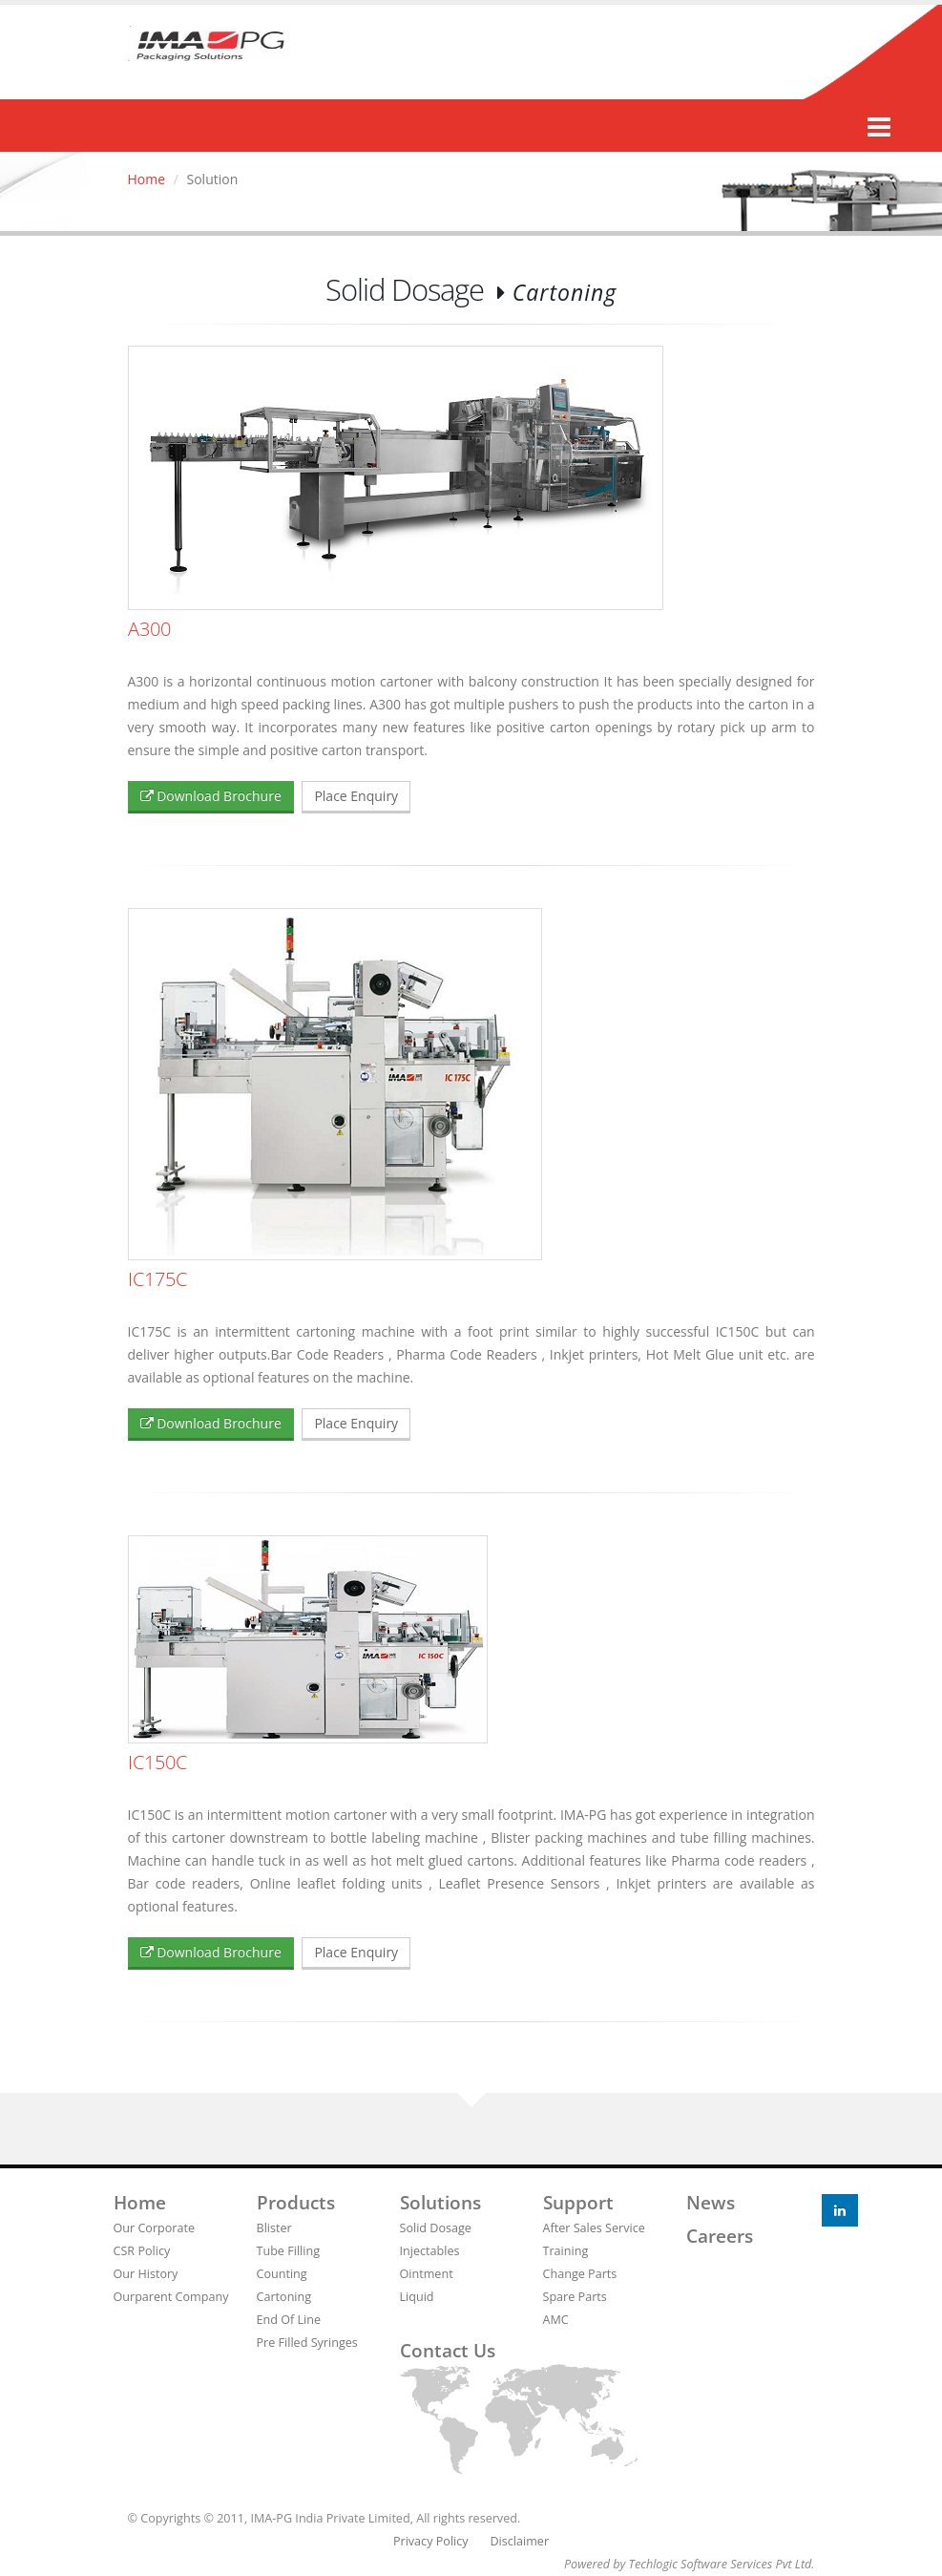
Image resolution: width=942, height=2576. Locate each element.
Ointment (426, 2274)
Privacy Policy (431, 2541)
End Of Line (289, 2320)
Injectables (430, 2251)
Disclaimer (519, 2541)
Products (296, 2202)
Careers (719, 2236)
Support (578, 2202)
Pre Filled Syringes (307, 2342)
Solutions (440, 2202)
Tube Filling (289, 2251)
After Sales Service (594, 2228)
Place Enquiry (356, 796)
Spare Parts (575, 2297)
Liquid (417, 2297)
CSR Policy (142, 2251)
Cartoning (284, 2297)
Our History (146, 2274)
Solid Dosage (435, 2228)
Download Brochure (211, 796)
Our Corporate (155, 2228)
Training (566, 2251)
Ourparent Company (171, 2297)
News (710, 2202)
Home (147, 179)
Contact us (447, 2350)
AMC (556, 2320)
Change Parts (580, 2274)
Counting (282, 2274)
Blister (274, 2228)
